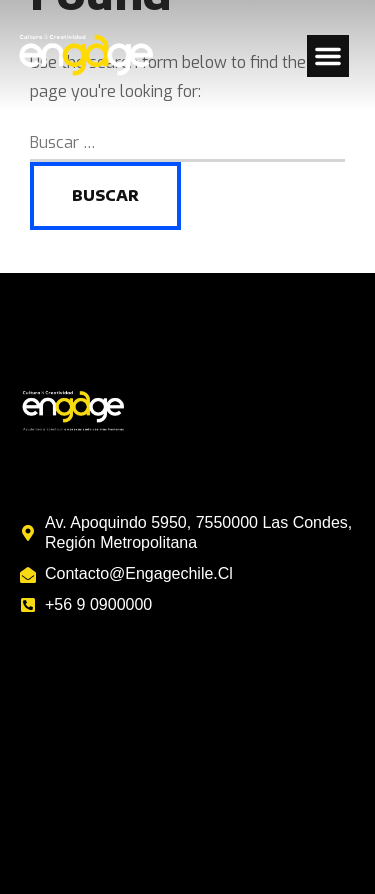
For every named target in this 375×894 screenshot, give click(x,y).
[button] (328, 56)
